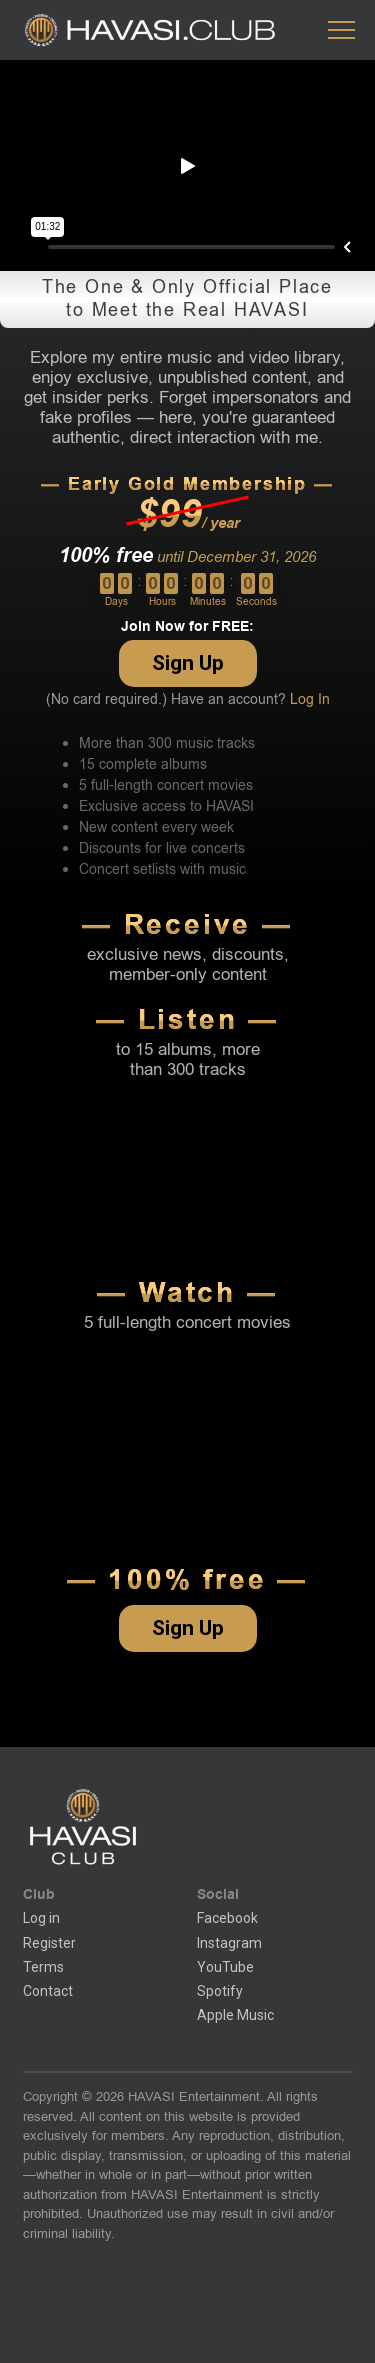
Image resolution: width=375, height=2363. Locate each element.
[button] (341, 30)
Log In (310, 699)
